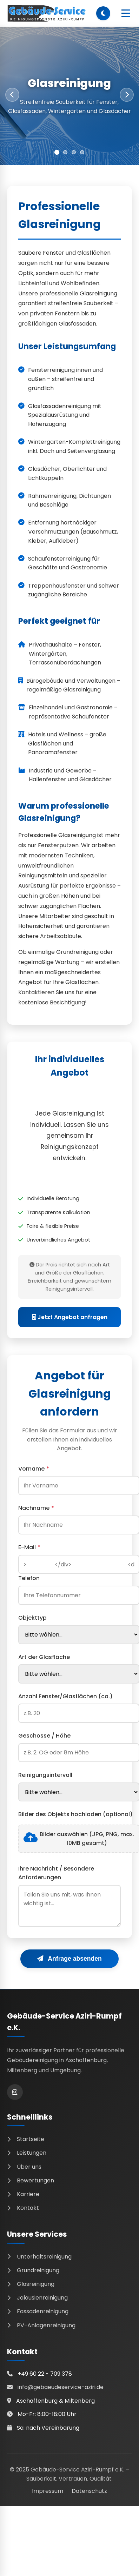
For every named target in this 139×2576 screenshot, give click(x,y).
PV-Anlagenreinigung (41, 2325)
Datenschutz (89, 2491)
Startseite (25, 2139)
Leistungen (26, 2153)
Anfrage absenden (69, 1958)
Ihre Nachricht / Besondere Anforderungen (56, 1873)
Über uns (24, 2167)
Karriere (23, 2194)
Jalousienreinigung (37, 2298)
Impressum (47, 2491)
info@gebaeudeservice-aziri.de (61, 2387)
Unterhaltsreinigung (39, 2257)
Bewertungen (30, 2180)
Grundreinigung (33, 2270)
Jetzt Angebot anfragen (69, 1317)
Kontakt (23, 2208)
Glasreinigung (30, 2284)
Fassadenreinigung (37, 2311)
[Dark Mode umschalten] (103, 13)
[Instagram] (15, 2092)
